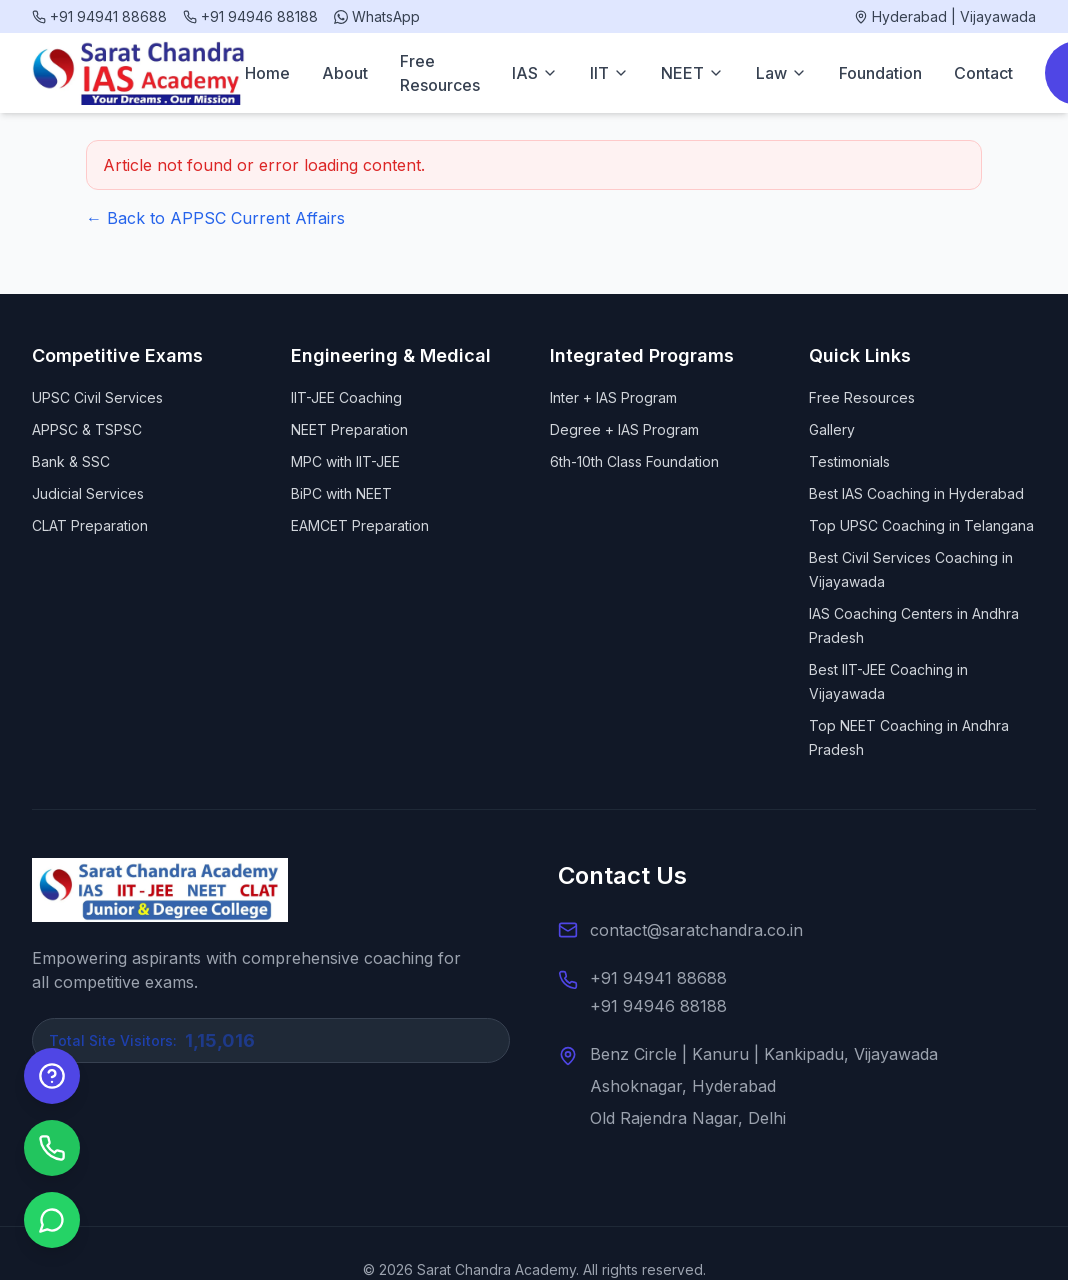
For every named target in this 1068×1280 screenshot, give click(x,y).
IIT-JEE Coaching (346, 397)
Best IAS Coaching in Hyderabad (916, 493)
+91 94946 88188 (658, 1006)
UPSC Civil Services (97, 397)
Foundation (880, 73)
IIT (609, 73)
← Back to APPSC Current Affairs (215, 218)
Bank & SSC (71, 461)
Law (781, 73)
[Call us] (52, 1148)
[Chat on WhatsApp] (52, 1220)
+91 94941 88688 (658, 978)
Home (267, 73)
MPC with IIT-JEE (345, 461)
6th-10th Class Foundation (634, 461)
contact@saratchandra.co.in (696, 930)
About (345, 73)
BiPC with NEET (341, 493)
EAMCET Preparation (360, 525)
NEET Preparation (349, 429)
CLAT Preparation (90, 525)
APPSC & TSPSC (87, 429)
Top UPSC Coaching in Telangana (921, 525)
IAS (535, 73)
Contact (983, 73)
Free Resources (440, 73)
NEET (692, 73)
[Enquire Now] (52, 1076)
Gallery (832, 429)
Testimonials (849, 461)
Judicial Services (88, 493)
